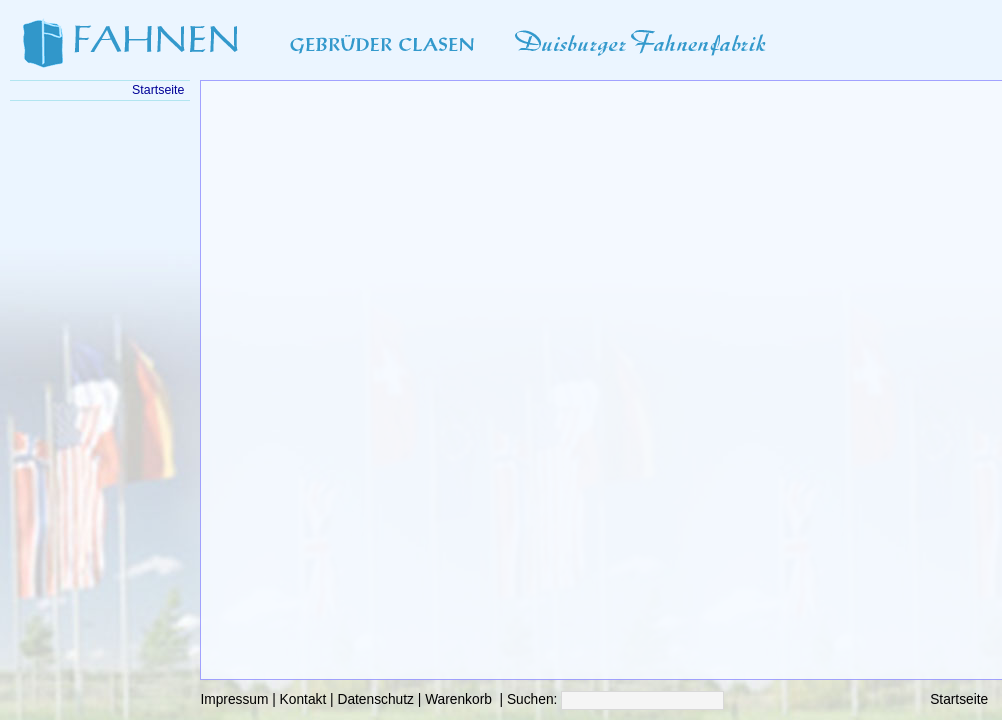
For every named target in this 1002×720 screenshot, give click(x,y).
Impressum (234, 699)
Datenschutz (375, 699)
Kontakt (303, 699)
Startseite (959, 699)
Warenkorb (458, 699)
